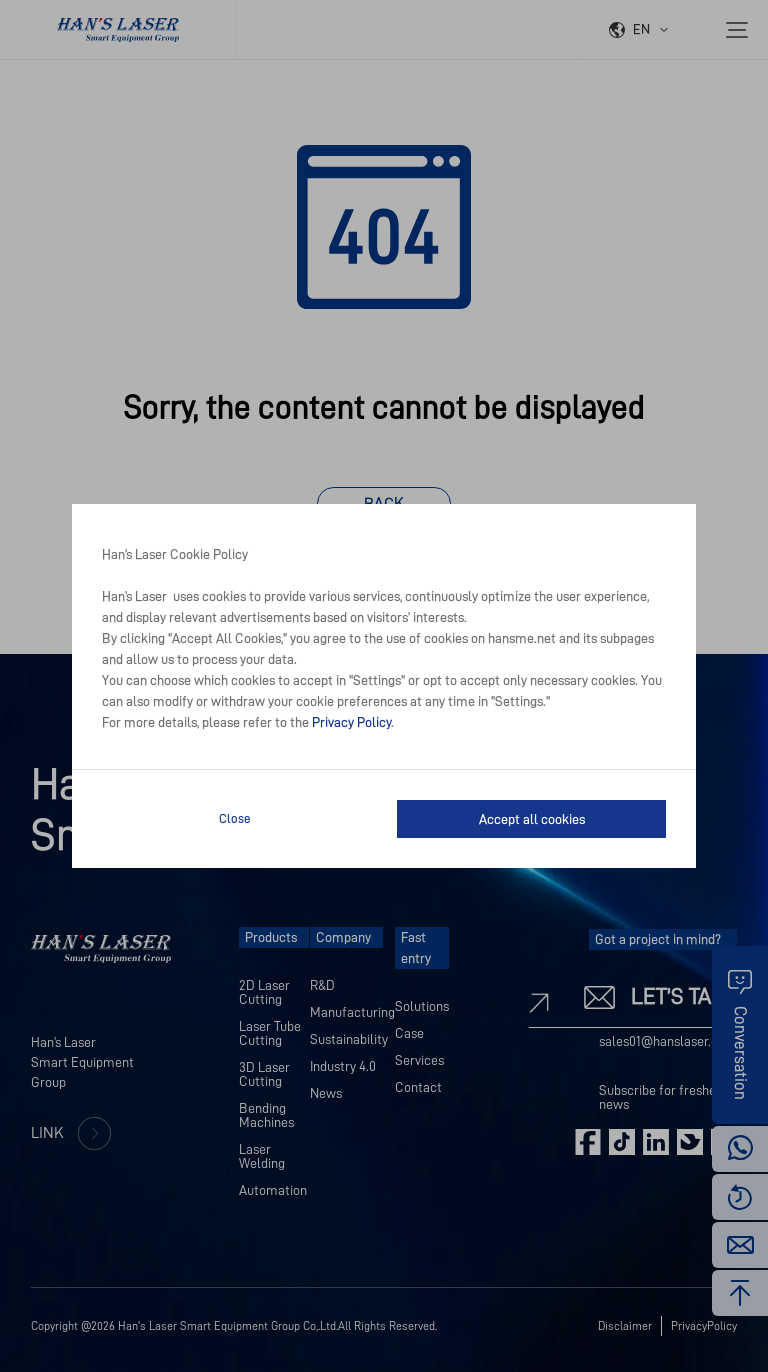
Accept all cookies (532, 819)
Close (235, 818)
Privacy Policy (351, 722)
